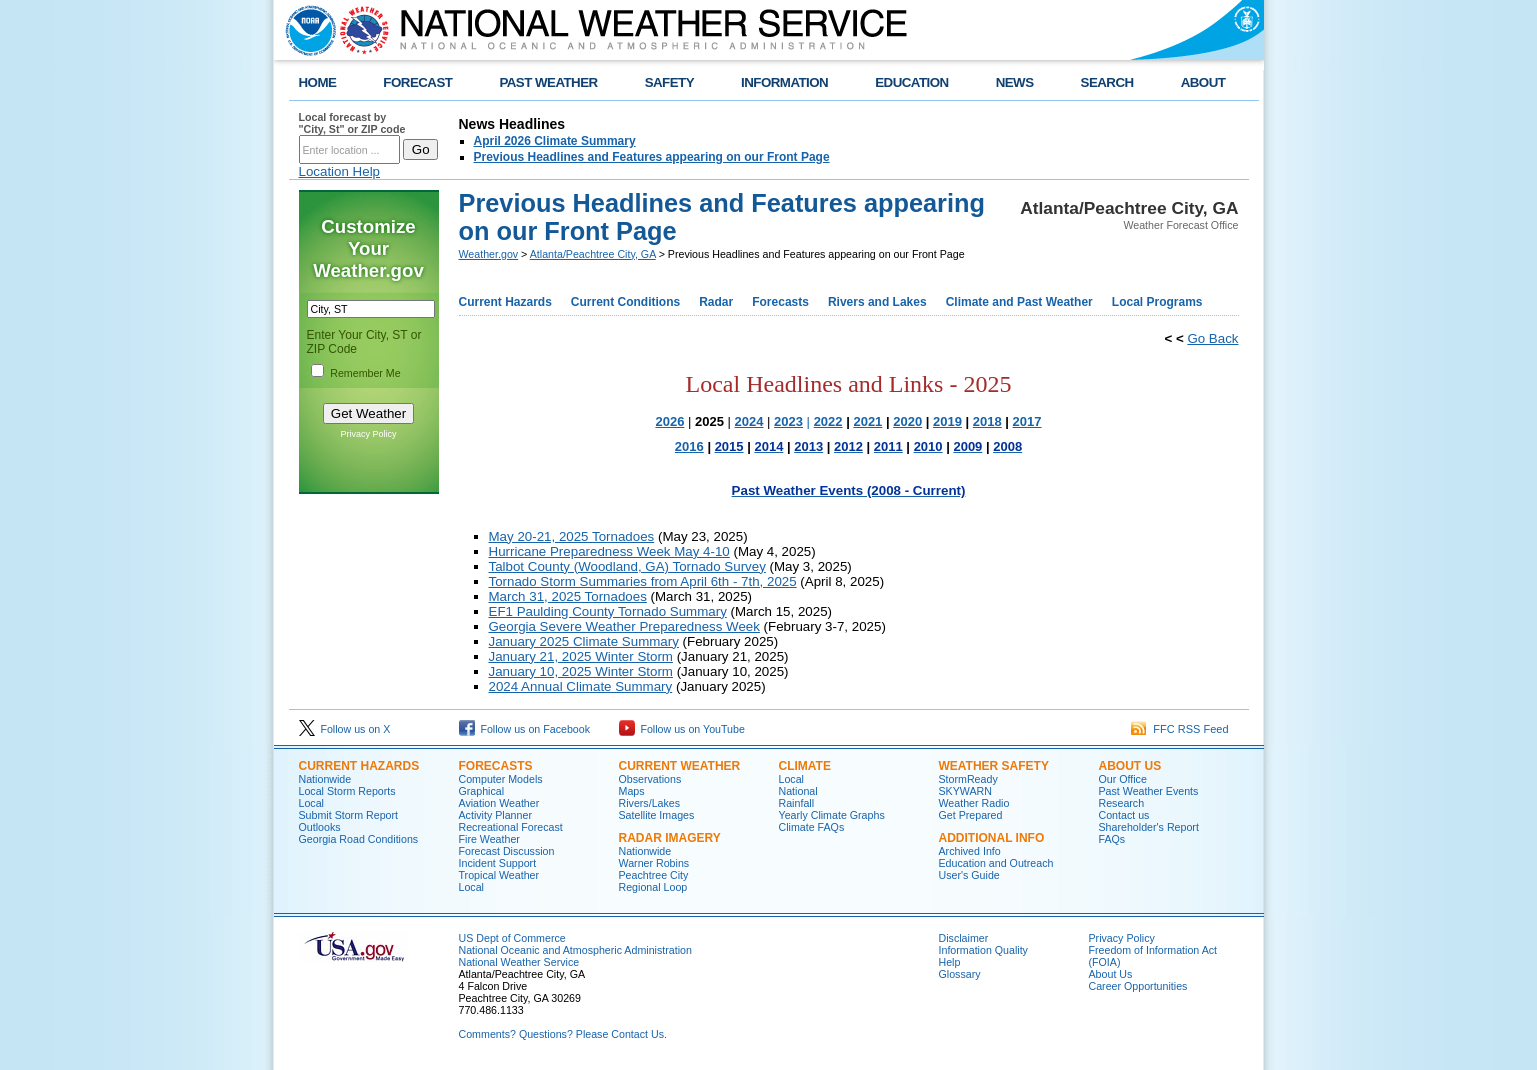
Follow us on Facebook (525, 729)
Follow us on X (345, 729)
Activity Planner (495, 815)
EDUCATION (911, 82)
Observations (650, 779)
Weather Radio (974, 803)
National (798, 791)
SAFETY (669, 82)
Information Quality (983, 950)
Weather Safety (994, 766)
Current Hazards (505, 302)
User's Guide (969, 875)
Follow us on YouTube (682, 729)
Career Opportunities (1138, 986)
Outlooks (320, 827)
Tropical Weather (499, 875)
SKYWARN (965, 791)
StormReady (968, 779)
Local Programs (1157, 302)
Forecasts (780, 302)
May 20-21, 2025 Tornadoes (572, 536)
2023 (788, 421)
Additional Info (992, 838)
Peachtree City (654, 875)
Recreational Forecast (511, 827)
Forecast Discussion (507, 851)
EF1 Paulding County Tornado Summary (608, 611)
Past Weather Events (1149, 791)
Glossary (960, 974)
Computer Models (501, 779)
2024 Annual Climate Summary (581, 686)
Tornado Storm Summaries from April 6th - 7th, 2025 (643, 581)
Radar (716, 302)
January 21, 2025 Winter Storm (581, 656)
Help (950, 962)
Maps (632, 791)
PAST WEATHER (548, 82)
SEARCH (1107, 82)
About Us (1130, 766)
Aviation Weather (499, 803)
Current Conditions (625, 302)
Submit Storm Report (349, 815)
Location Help (340, 171)
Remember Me (365, 373)
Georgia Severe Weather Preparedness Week (624, 626)
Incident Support (498, 863)
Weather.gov (489, 254)
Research (1122, 803)
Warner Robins (654, 863)
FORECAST (417, 82)
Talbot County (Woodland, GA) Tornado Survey (627, 566)
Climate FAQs (812, 827)
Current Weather (680, 766)
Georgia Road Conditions (359, 839)
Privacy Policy (368, 434)
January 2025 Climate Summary (584, 641)
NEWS (1015, 82)
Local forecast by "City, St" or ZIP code (352, 123)
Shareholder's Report (1149, 827)
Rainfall (797, 803)
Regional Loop (653, 887)
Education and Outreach (996, 863)
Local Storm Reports (347, 791)
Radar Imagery (670, 838)
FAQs (1112, 839)
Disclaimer (964, 938)
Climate (805, 766)
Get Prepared (971, 815)
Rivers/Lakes (650, 803)
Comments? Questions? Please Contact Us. (563, 1034)
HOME (318, 82)
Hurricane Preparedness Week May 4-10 (609, 551)
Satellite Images (657, 815)
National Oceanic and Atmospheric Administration (575, 950)
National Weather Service (519, 962)
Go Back (1212, 338)
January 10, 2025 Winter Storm (581, 671)
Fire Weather (489, 839)
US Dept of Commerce (512, 938)
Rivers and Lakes (877, 302)
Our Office (1123, 779)
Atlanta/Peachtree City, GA (593, 254)
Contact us (1124, 815)
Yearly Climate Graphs (832, 815)
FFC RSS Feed (1179, 729)
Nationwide (325, 779)
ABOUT (1203, 82)
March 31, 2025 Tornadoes (568, 596)
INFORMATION (784, 82)
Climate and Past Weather (1019, 302)
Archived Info (970, 851)
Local (311, 803)
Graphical (482, 791)
